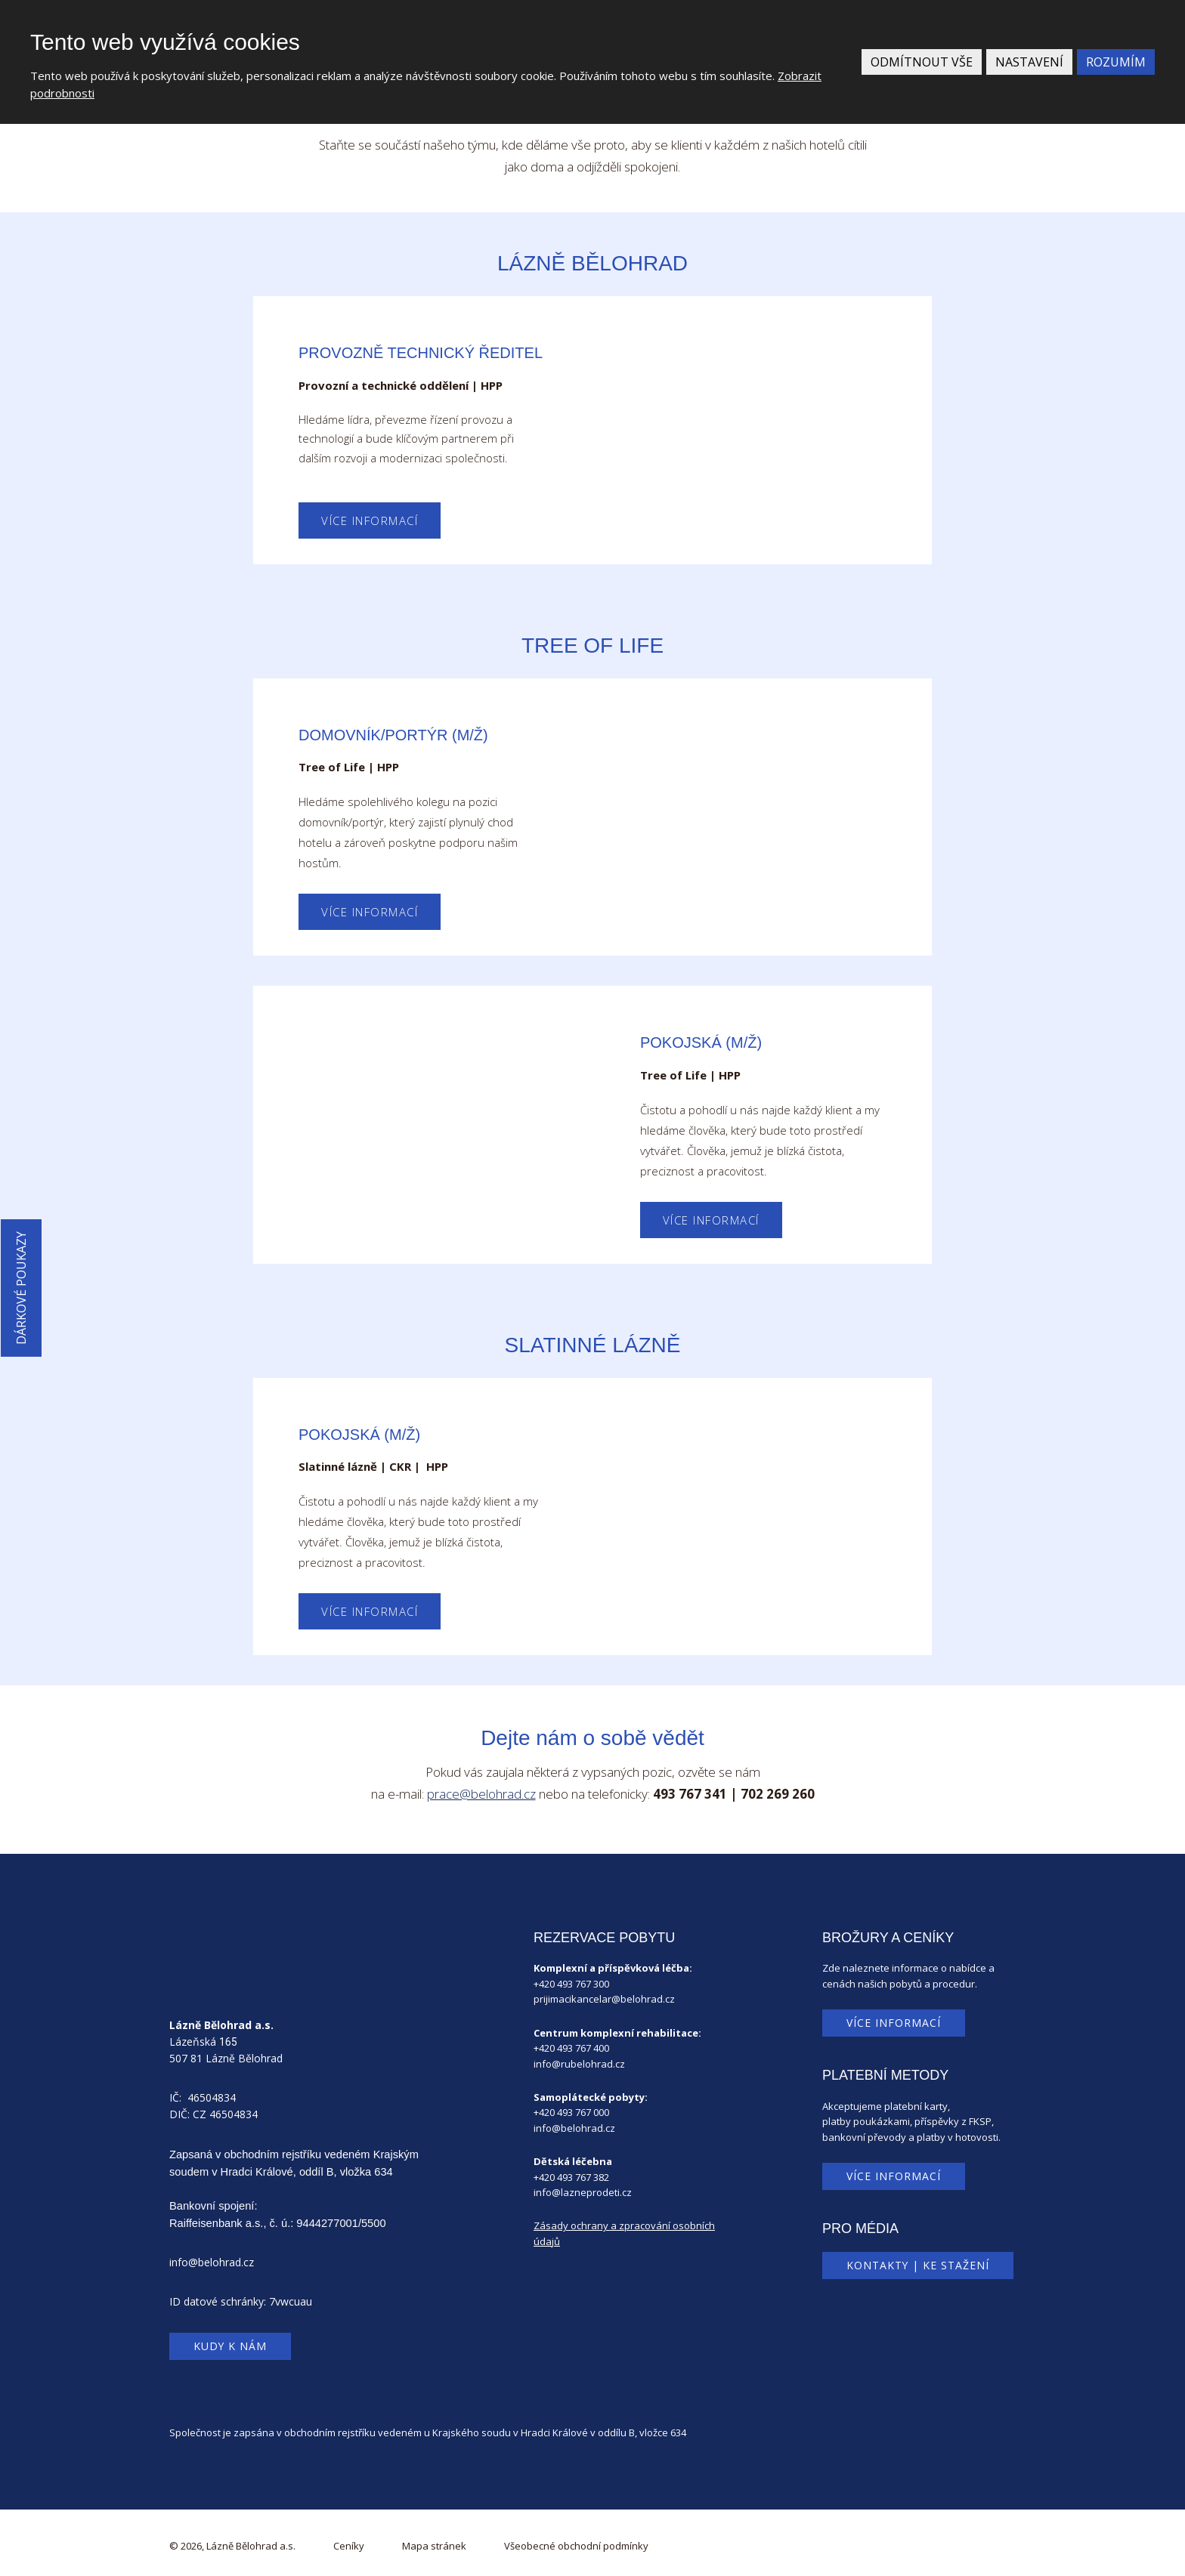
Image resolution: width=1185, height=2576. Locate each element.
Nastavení (1029, 62)
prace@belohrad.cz (481, 1793)
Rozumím (1116, 62)
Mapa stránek (434, 2546)
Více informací (369, 520)
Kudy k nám (230, 2346)
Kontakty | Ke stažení (917, 2265)
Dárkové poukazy (21, 1288)
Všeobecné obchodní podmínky (576, 2546)
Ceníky (348, 2546)
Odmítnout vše (922, 62)
